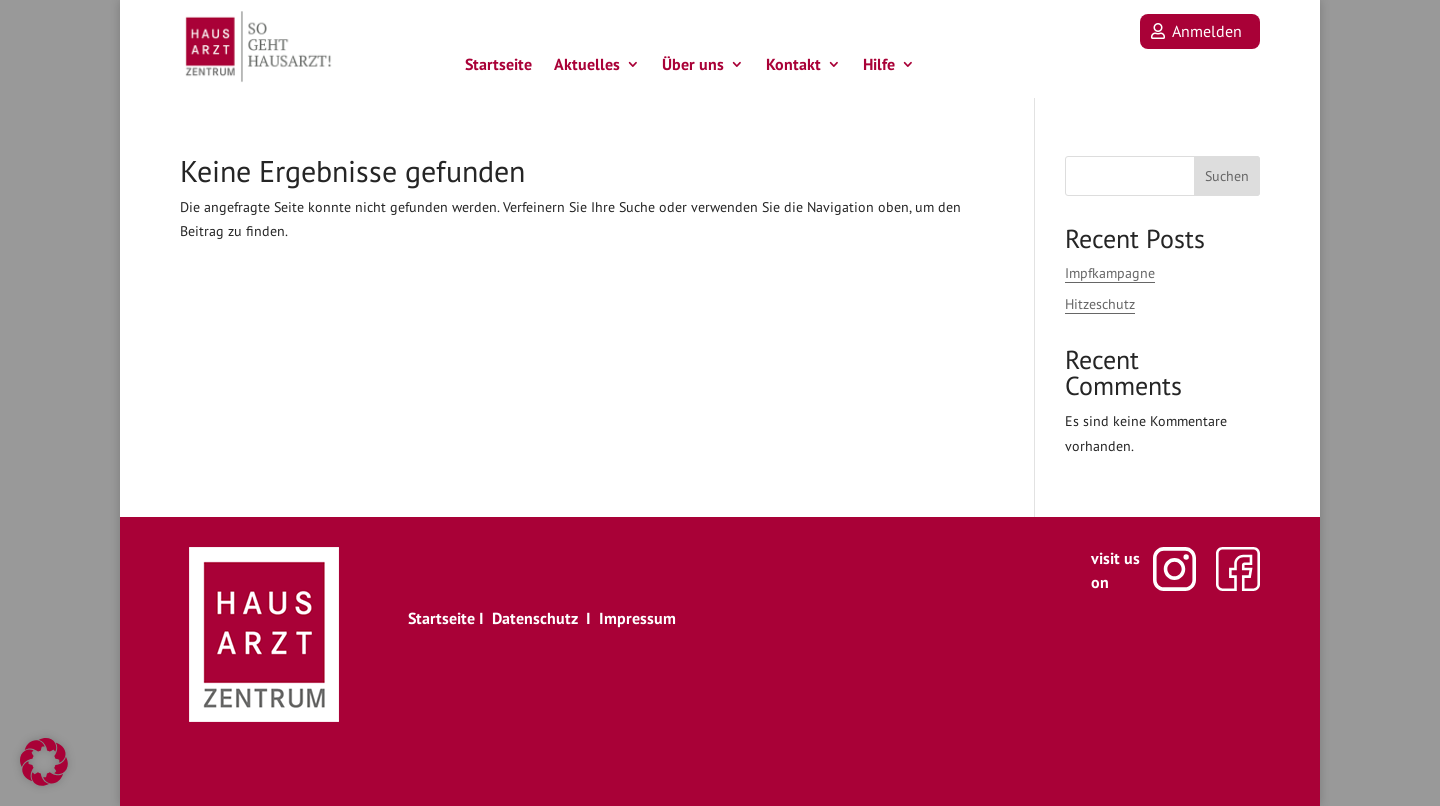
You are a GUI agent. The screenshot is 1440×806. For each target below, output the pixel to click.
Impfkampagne (1110, 273)
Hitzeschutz (1100, 304)
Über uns (693, 68)
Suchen (1227, 176)
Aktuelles (587, 68)
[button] (44, 762)
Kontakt (793, 68)
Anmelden (1207, 31)
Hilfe (879, 68)
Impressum (637, 618)
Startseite (498, 68)
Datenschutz (535, 618)
